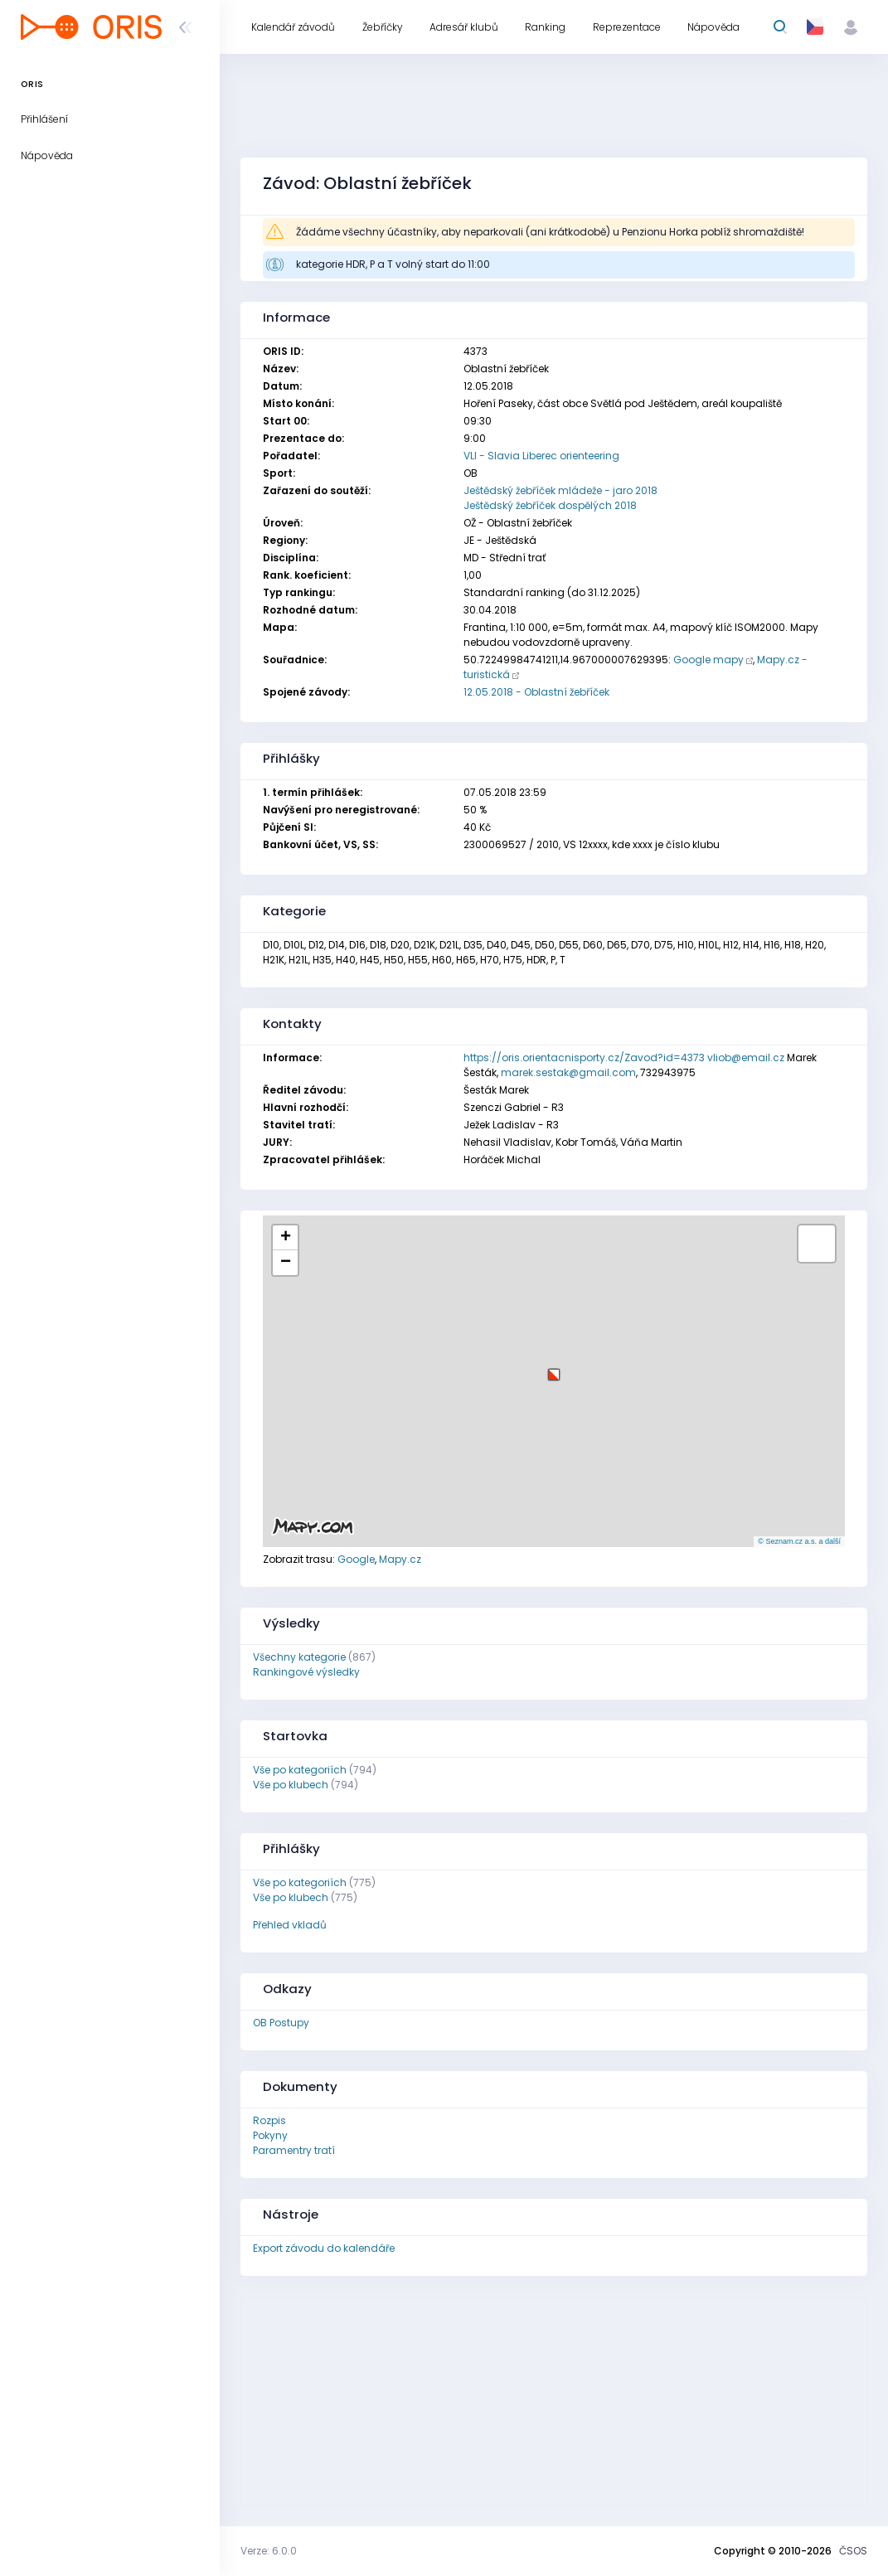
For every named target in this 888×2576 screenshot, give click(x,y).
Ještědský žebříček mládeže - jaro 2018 (560, 490)
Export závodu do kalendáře (324, 2248)
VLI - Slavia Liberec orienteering (541, 456)
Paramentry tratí (294, 2150)
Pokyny (270, 2135)
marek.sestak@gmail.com (568, 1072)
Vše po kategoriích (300, 1770)
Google (356, 1559)
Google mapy (708, 659)
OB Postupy (281, 2023)
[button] (554, 1368)
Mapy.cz (400, 1559)
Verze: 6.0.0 (268, 2551)
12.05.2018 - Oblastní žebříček (536, 692)
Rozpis (269, 2120)
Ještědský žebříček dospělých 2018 (550, 505)
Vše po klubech (290, 1785)
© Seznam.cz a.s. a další (799, 1541)
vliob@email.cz (745, 1057)
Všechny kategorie (299, 1657)
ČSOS (853, 2551)
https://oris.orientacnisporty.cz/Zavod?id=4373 (584, 1057)
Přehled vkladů (290, 1925)
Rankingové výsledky (306, 1672)
